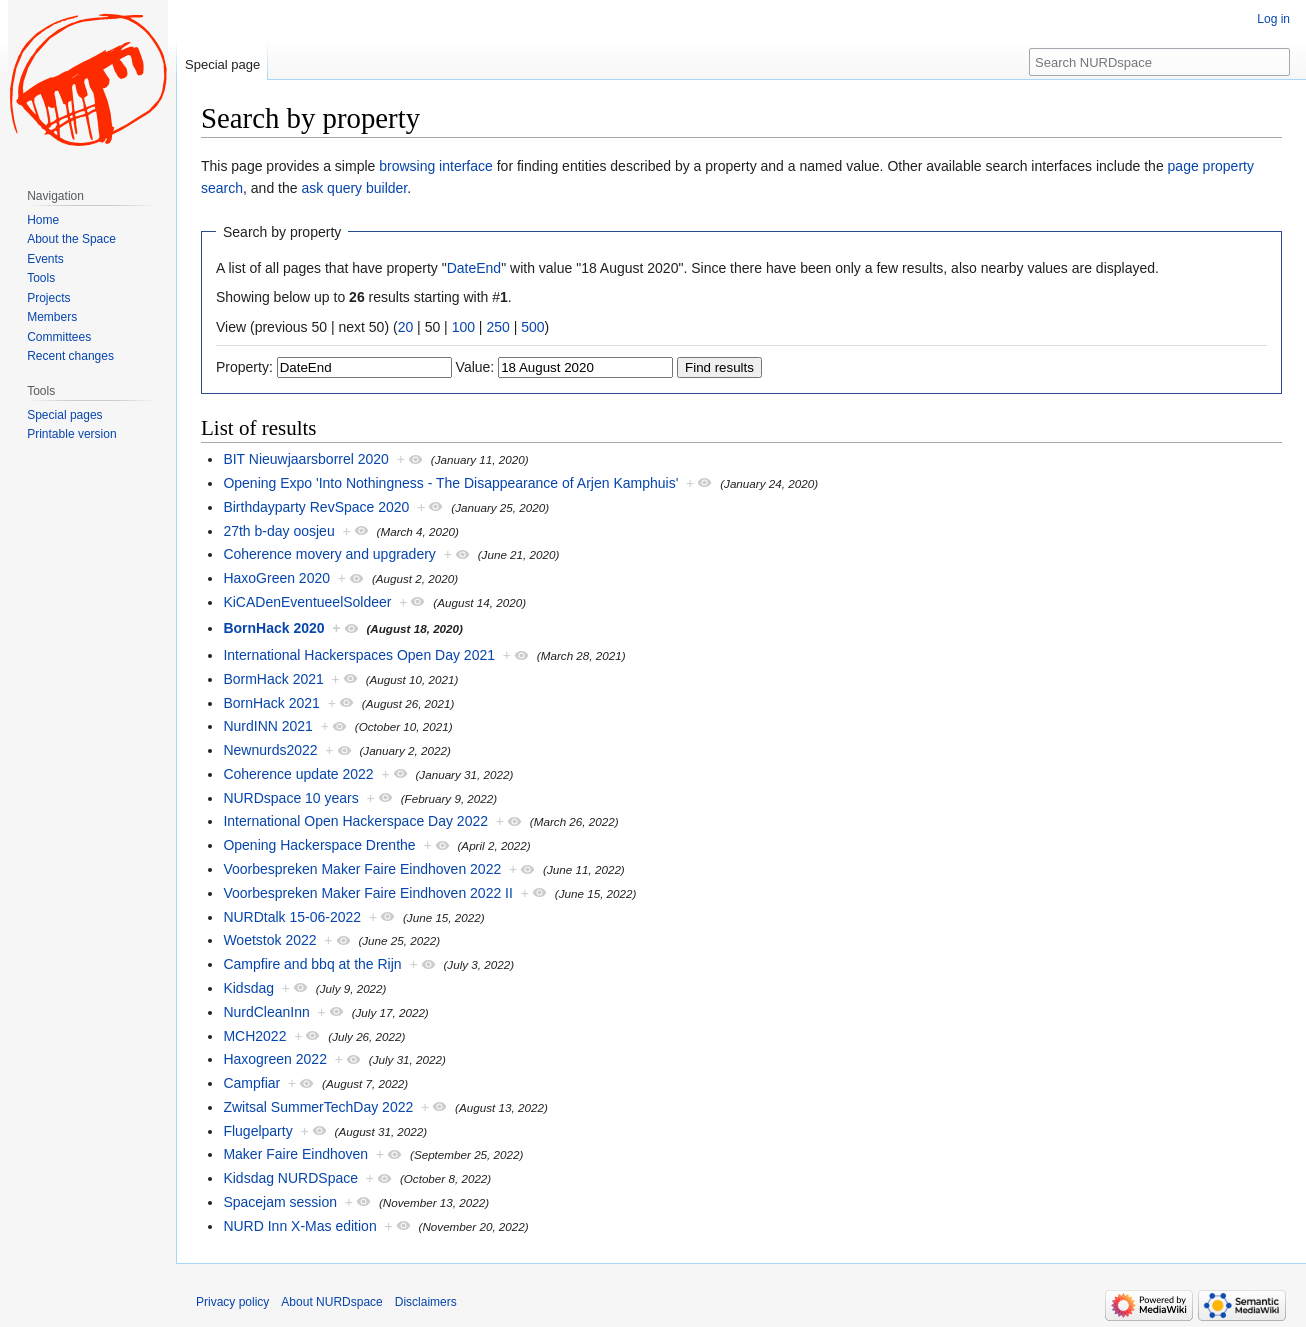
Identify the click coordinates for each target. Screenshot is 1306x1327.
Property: (244, 367)
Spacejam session (280, 1202)
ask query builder (354, 188)
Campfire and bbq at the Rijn (312, 964)
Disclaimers (426, 1302)
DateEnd (474, 268)
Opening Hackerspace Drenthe (319, 845)
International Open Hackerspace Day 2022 (355, 821)
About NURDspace (331, 1302)
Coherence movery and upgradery (329, 554)
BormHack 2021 (273, 679)
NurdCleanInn (266, 1012)
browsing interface (436, 166)
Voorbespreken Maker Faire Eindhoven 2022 (362, 869)
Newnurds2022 (270, 750)
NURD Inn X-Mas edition (299, 1226)
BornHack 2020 (273, 628)
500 (532, 327)
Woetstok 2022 (269, 940)
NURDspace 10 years (290, 798)
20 (406, 327)
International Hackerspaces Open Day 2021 (359, 655)
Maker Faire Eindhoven (295, 1154)
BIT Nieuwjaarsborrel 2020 (306, 459)
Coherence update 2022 (298, 774)
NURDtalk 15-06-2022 (292, 917)
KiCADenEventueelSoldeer (307, 602)
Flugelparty (257, 1131)
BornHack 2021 (271, 703)
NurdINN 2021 (268, 726)
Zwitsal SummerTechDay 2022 (318, 1107)
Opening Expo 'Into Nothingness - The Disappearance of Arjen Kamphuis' (450, 483)
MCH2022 (254, 1036)
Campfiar (251, 1083)
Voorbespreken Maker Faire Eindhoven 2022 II (368, 893)
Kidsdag (248, 988)
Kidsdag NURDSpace (290, 1178)
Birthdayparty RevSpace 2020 (316, 507)
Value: (475, 367)
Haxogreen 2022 (275, 1059)
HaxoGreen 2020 (276, 578)
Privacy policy (232, 1302)
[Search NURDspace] (1159, 62)
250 (497, 327)
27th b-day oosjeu (278, 531)
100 (463, 327)
